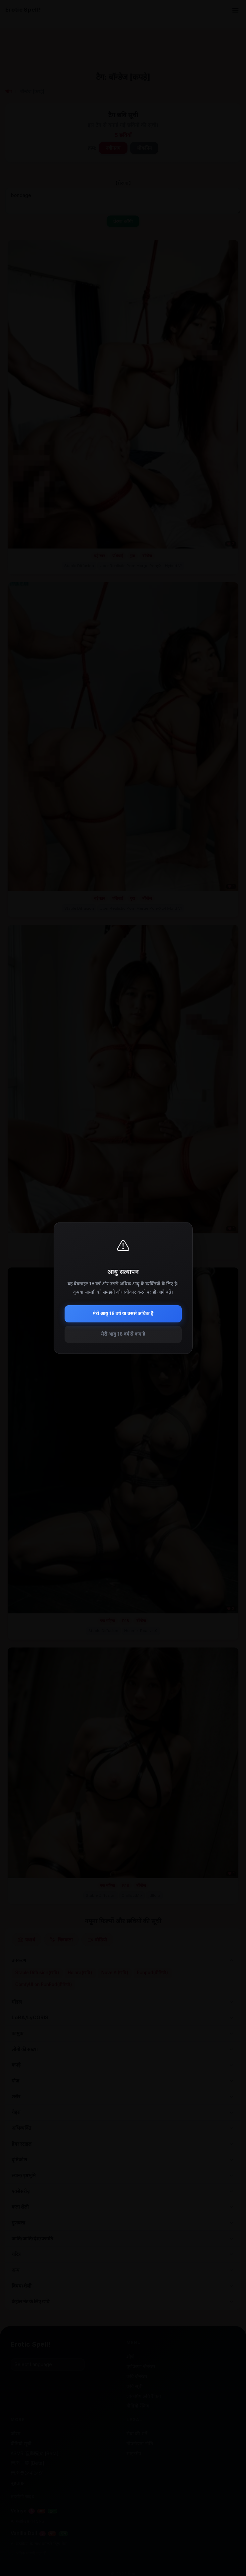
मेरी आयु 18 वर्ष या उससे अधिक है (123, 1313)
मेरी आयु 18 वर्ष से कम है (123, 1334)
